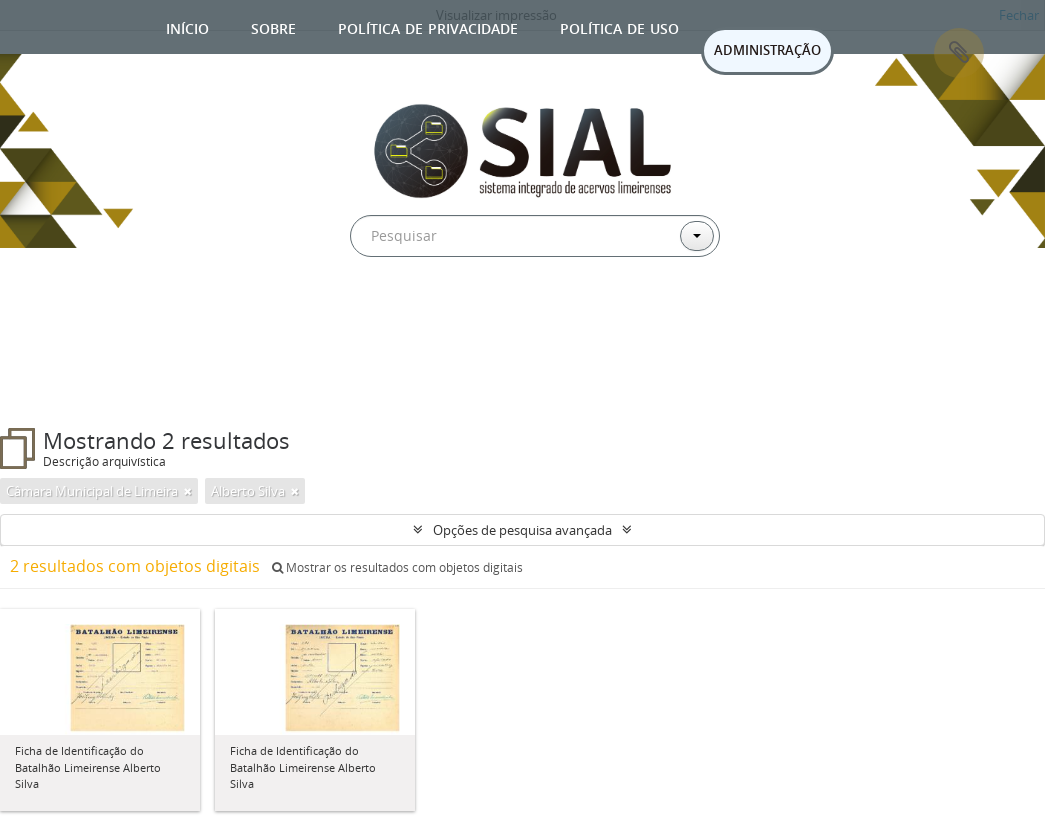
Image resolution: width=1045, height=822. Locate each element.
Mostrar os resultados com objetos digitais (397, 567)
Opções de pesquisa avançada (522, 530)
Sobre (273, 26)
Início (187, 26)
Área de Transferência (959, 53)
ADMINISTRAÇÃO (767, 50)
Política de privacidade (428, 26)
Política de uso (619, 26)
